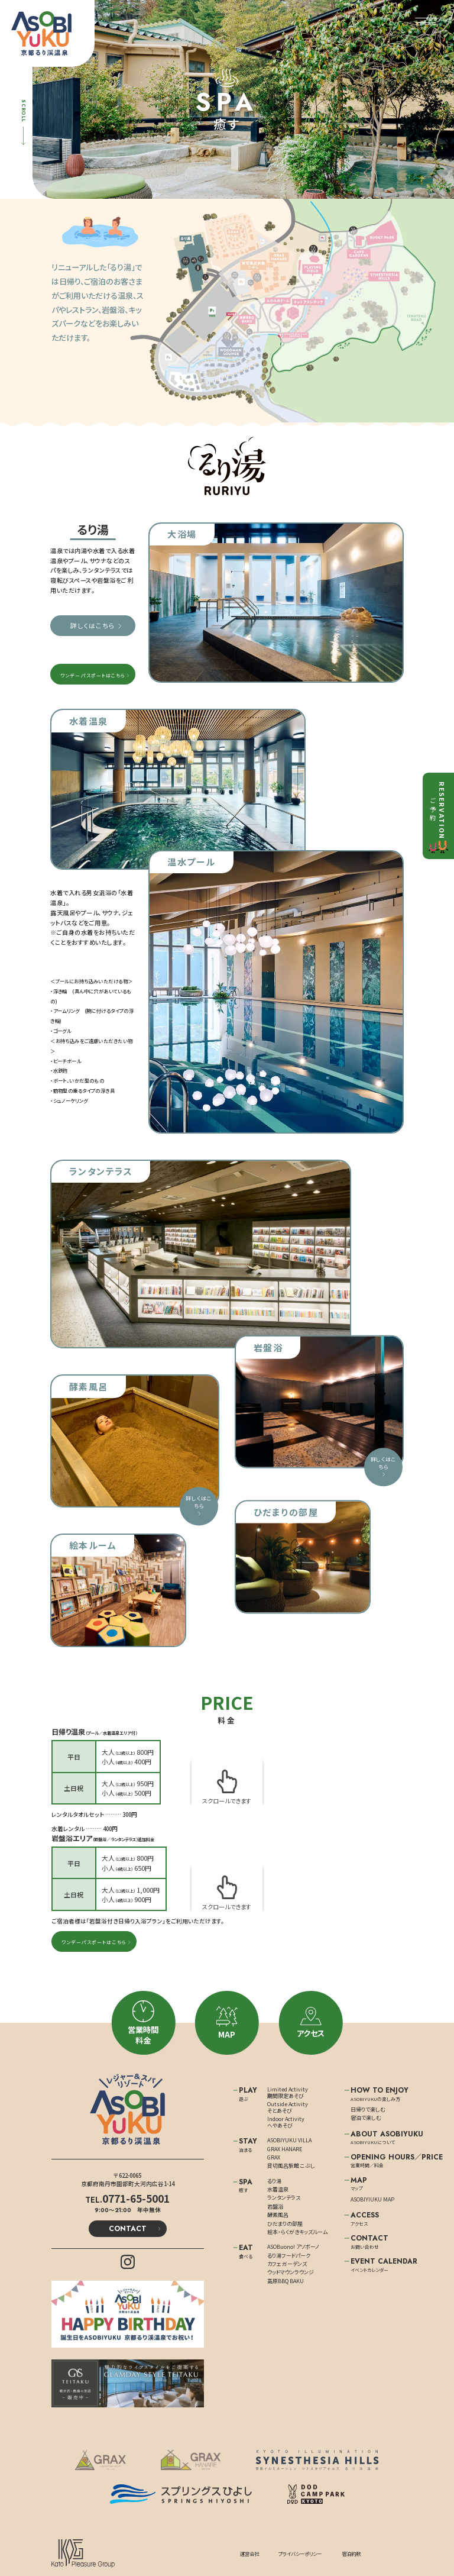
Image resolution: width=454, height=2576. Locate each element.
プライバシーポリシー (300, 2553)
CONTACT (128, 2228)
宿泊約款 (351, 2553)
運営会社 (249, 2553)
